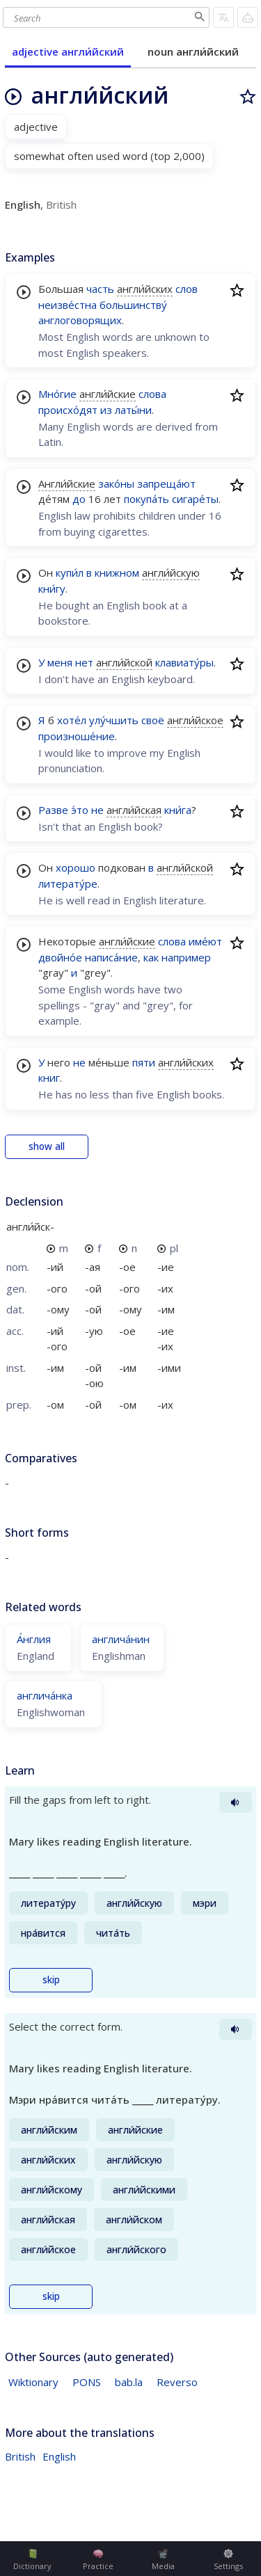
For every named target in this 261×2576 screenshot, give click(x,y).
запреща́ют (166, 483)
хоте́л (71, 720)
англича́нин (121, 1639)
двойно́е (60, 957)
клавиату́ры (184, 662)
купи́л (70, 572)
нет (84, 662)
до (79, 499)
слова (152, 394)
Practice (98, 2560)
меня (59, 662)
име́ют (205, 941)
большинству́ (133, 305)
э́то (79, 810)
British (20, 2456)
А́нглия (34, 1639)
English (59, 2456)
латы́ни (133, 410)
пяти (143, 1062)
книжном (117, 572)
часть (100, 289)
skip (51, 1980)
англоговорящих (80, 320)
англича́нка (44, 1695)
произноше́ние (76, 736)
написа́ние (111, 957)
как (151, 957)
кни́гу (51, 588)
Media (163, 2560)
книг (49, 1078)
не (97, 810)
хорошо (75, 867)
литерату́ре (67, 883)
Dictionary (32, 2560)
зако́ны (116, 483)
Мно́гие (57, 394)
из (106, 410)
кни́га (177, 810)
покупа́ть (146, 499)
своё (152, 720)
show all (47, 1146)
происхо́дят (67, 410)
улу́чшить (114, 720)
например (186, 957)
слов (186, 289)
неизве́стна (67, 305)
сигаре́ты (195, 499)
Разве (53, 810)
